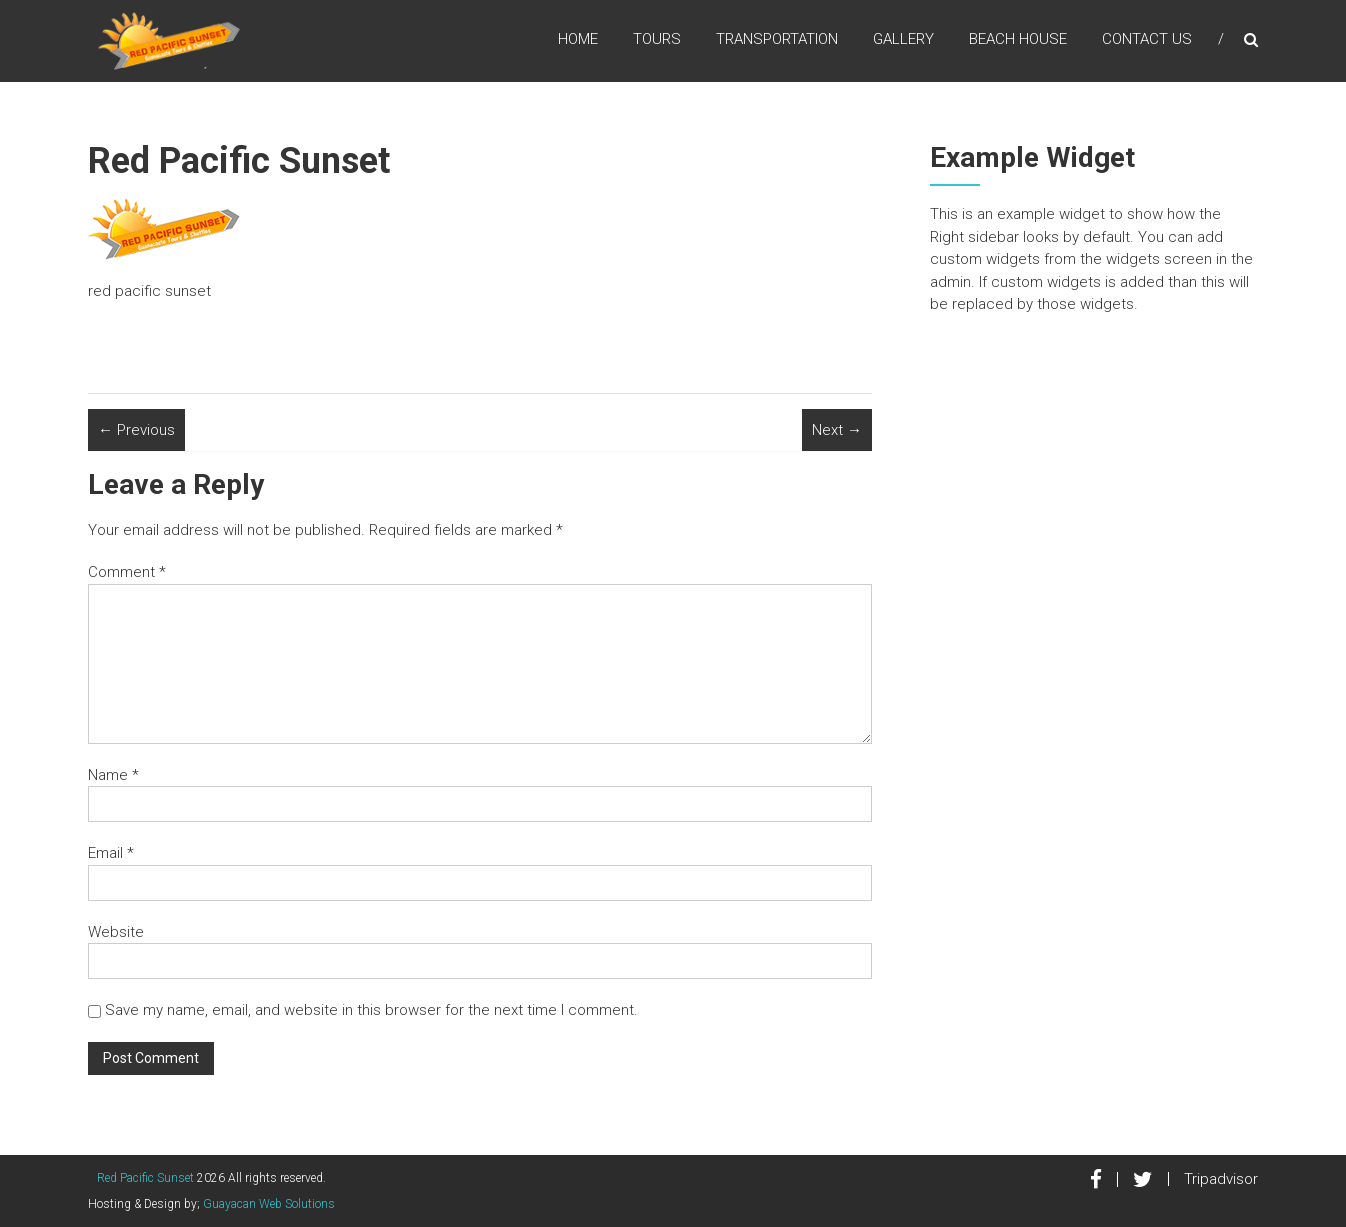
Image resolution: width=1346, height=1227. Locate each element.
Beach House (1018, 39)
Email (111, 853)
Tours (657, 39)
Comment (127, 572)
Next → (837, 430)
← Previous (136, 430)
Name (113, 775)
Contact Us (1147, 39)
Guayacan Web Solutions (269, 1204)
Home (578, 39)
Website (116, 932)
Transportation (777, 39)
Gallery (903, 39)
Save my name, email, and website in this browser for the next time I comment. (371, 1010)
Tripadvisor (1221, 1179)
